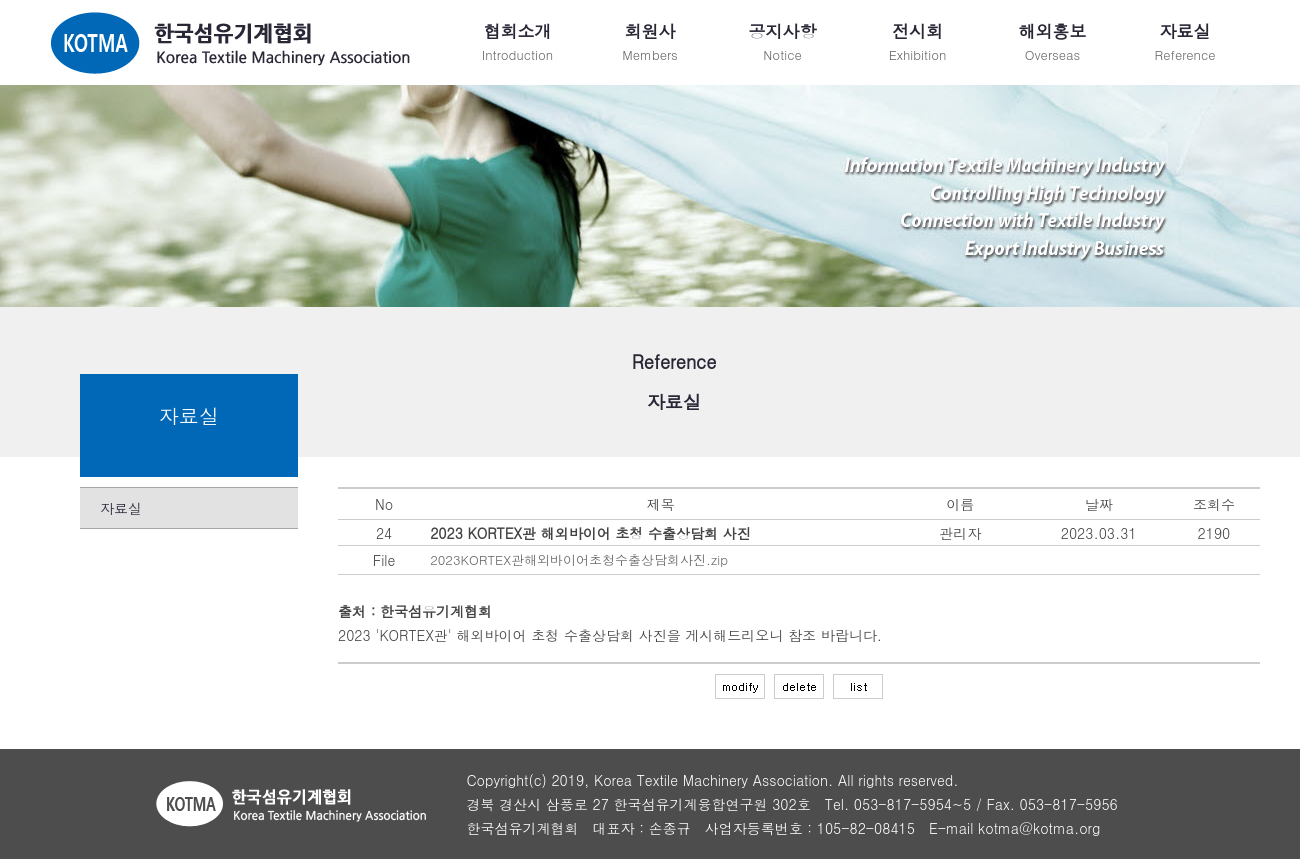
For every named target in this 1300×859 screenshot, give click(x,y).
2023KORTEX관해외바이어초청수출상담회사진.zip (579, 559)
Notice (782, 41)
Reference (1185, 41)
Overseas (1052, 41)
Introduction (517, 41)
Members (650, 41)
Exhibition (917, 41)
